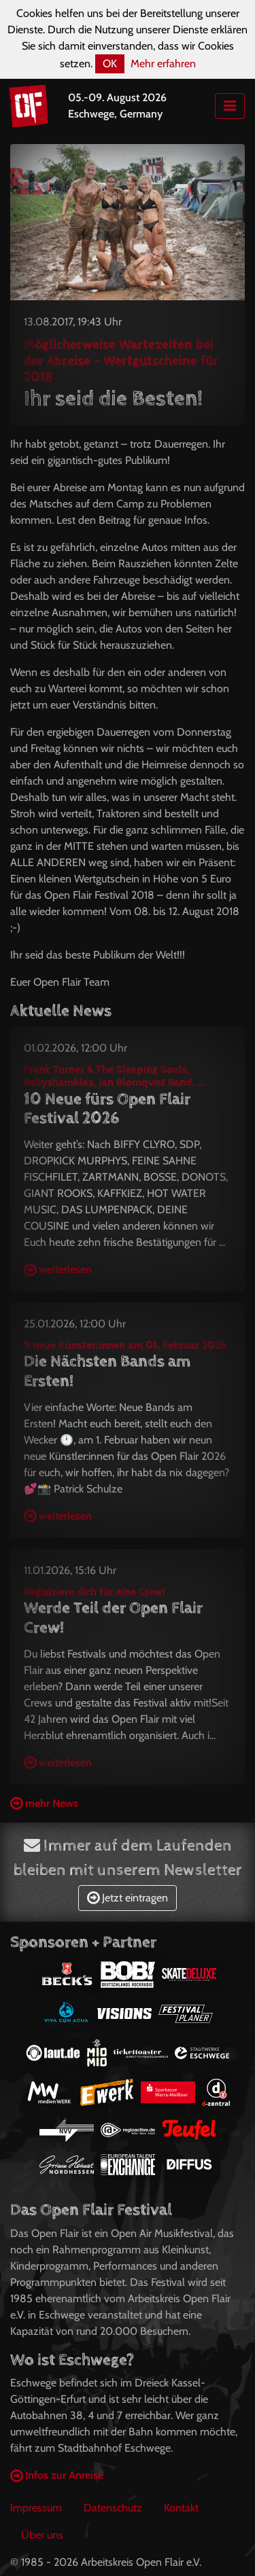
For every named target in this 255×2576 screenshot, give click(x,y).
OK (110, 63)
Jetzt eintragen (127, 1897)
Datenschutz (113, 2507)
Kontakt (181, 2507)
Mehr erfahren (163, 63)
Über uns (42, 2534)
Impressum (36, 2507)
